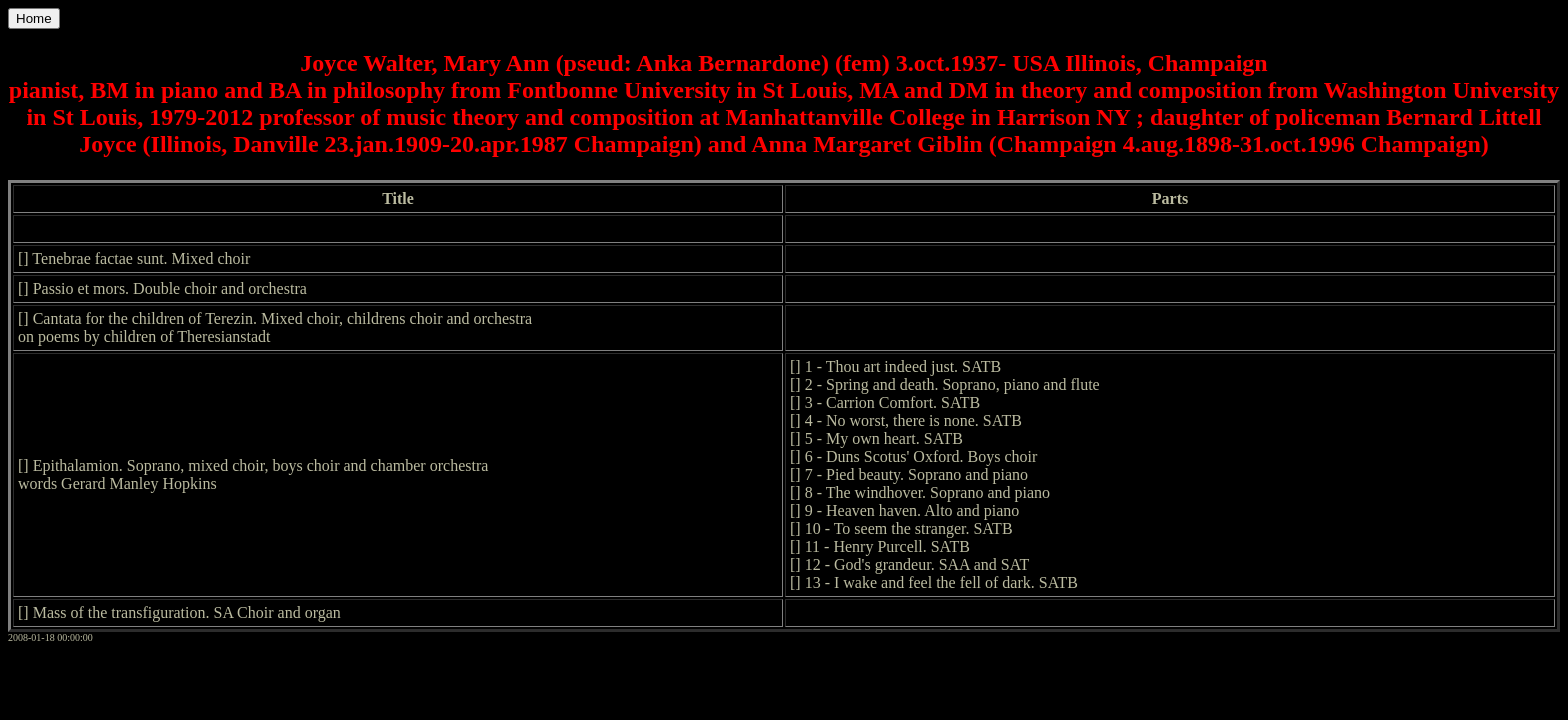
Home (34, 18)
